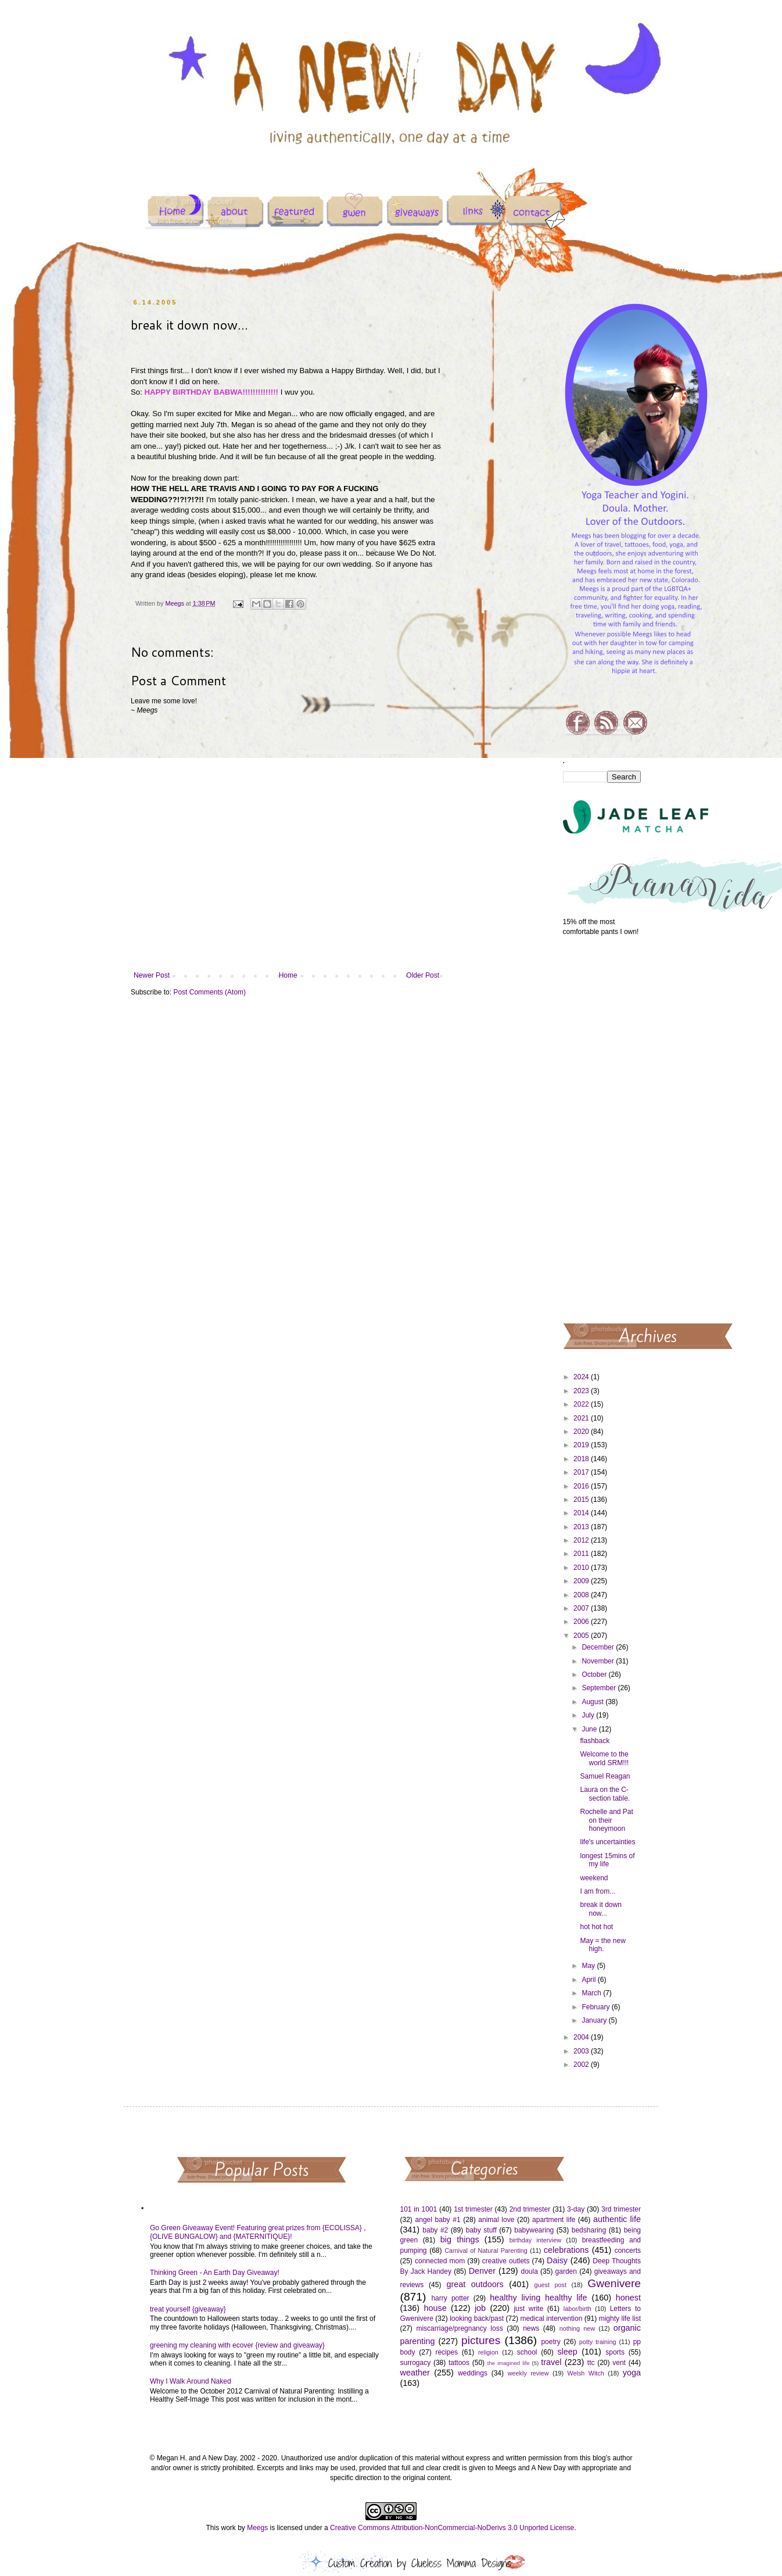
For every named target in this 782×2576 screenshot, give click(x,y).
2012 (582, 1540)
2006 (582, 1622)
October (595, 1674)
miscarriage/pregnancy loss (459, 2328)
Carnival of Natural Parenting (486, 2250)
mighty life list (620, 2318)
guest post (550, 2284)
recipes (446, 2352)
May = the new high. (602, 1945)
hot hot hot (596, 1927)
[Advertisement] (602, 1128)
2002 (582, 2064)
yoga (632, 2372)
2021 (582, 1418)
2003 (582, 2051)
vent (619, 2363)
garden (566, 2271)
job (480, 2308)
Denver (482, 2271)
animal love (496, 2220)
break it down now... (600, 1909)
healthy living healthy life (538, 2297)
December (599, 1647)
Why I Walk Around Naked (190, 2381)
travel (551, 2362)
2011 (582, 1554)
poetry (550, 2342)
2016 (582, 1486)
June (590, 1729)
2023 (582, 1391)
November (599, 1661)
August (593, 1702)
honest (628, 2297)
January (595, 2020)
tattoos (459, 2363)
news (531, 2328)
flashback (594, 1741)
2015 (582, 1499)
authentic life (617, 2219)
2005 (582, 1636)
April (589, 1980)
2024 (582, 1377)
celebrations (566, 2250)
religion (488, 2352)
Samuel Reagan (605, 1776)
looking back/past (477, 2318)
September (600, 1688)
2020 (582, 1431)
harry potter (450, 2298)
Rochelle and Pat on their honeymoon (606, 1820)
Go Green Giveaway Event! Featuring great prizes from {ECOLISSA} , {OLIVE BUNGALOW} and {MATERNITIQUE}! (258, 2232)
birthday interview (535, 2240)
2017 (582, 1472)
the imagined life (508, 2363)
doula (529, 2271)
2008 (582, 1595)
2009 (582, 1581)
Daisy (557, 2260)
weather (415, 2372)
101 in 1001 (418, 2209)
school (527, 2352)
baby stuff (481, 2230)
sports (615, 2352)
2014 (582, 1513)
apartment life (553, 2220)
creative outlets (506, 2261)
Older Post (422, 975)
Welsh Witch (586, 2373)
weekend (594, 1878)
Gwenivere (614, 2283)
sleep (567, 2351)
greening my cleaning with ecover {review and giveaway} (237, 2345)
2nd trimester (530, 2209)
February (596, 2007)
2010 (582, 1568)
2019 (582, 1445)
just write (528, 2309)
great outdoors (474, 2284)
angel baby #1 (438, 2220)
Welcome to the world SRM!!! (604, 1758)
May (589, 1966)
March (592, 1993)
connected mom (440, 2261)
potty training (597, 2341)
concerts (628, 2250)
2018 (582, 1459)
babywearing (534, 2230)
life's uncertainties (607, 1842)
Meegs (257, 2528)
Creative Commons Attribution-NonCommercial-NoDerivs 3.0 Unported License (452, 2528)
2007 (582, 1608)
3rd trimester (621, 2209)
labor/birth (577, 2308)
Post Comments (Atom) (209, 992)
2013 (582, 1527)
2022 (582, 1404)
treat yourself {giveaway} (188, 2309)
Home (288, 975)
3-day (575, 2209)
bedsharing (589, 2230)
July (589, 1715)
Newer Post (152, 975)
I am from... (597, 1891)
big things (459, 2239)
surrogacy (415, 2363)
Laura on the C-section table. (605, 1794)
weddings (472, 2373)
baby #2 (435, 2230)
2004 (582, 2037)
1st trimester (473, 2209)
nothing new (577, 2328)
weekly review (528, 2373)
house (435, 2308)
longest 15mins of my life (607, 1860)
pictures (480, 2340)
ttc (591, 2363)
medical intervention (551, 2318)
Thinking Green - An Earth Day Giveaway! (214, 2273)
